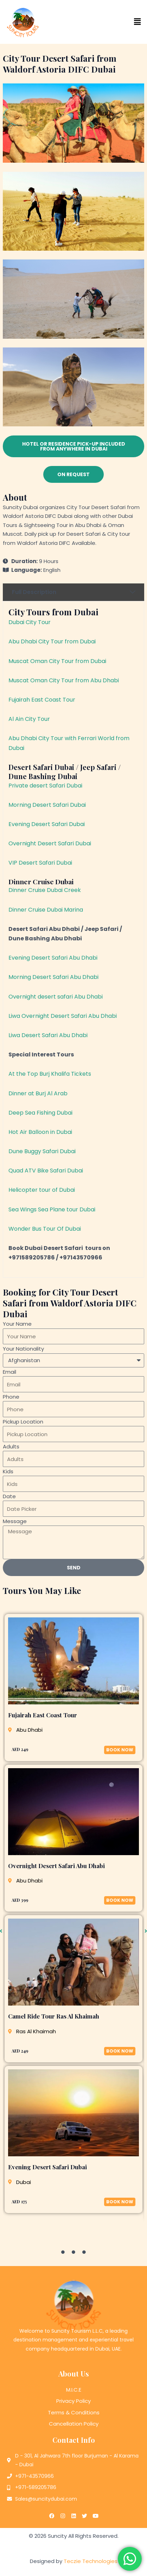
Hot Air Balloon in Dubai (40, 1132)
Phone (11, 1396)
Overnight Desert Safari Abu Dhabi (56, 1866)
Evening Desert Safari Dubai (46, 824)
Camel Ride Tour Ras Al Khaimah (53, 2016)
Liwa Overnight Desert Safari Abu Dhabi (62, 1016)
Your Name (17, 1323)
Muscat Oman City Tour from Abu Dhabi (63, 680)
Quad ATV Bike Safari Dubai (45, 1171)
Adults (11, 1446)
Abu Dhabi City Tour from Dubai (52, 641)
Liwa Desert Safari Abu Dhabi (48, 1035)
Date (9, 1496)
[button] (110, 21)
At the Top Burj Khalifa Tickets (49, 1074)
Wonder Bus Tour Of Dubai (44, 1229)
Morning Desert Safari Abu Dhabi (53, 977)
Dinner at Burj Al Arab (38, 1093)
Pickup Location (23, 1421)
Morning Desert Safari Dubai (47, 805)
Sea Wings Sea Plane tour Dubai (51, 1209)
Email (9, 1371)
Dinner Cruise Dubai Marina (45, 910)
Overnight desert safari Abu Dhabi (55, 997)
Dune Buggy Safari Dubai (42, 1151)
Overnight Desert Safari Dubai (49, 843)
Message (15, 1521)
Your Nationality (23, 1348)
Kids (8, 1471)
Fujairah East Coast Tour (41, 700)
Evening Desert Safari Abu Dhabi (52, 958)
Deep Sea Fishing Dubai (40, 1113)
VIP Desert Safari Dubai (40, 863)
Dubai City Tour (29, 622)
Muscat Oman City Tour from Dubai (57, 661)
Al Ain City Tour (29, 719)
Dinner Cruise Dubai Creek (44, 890)
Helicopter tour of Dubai (41, 1190)
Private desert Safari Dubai (45, 786)
